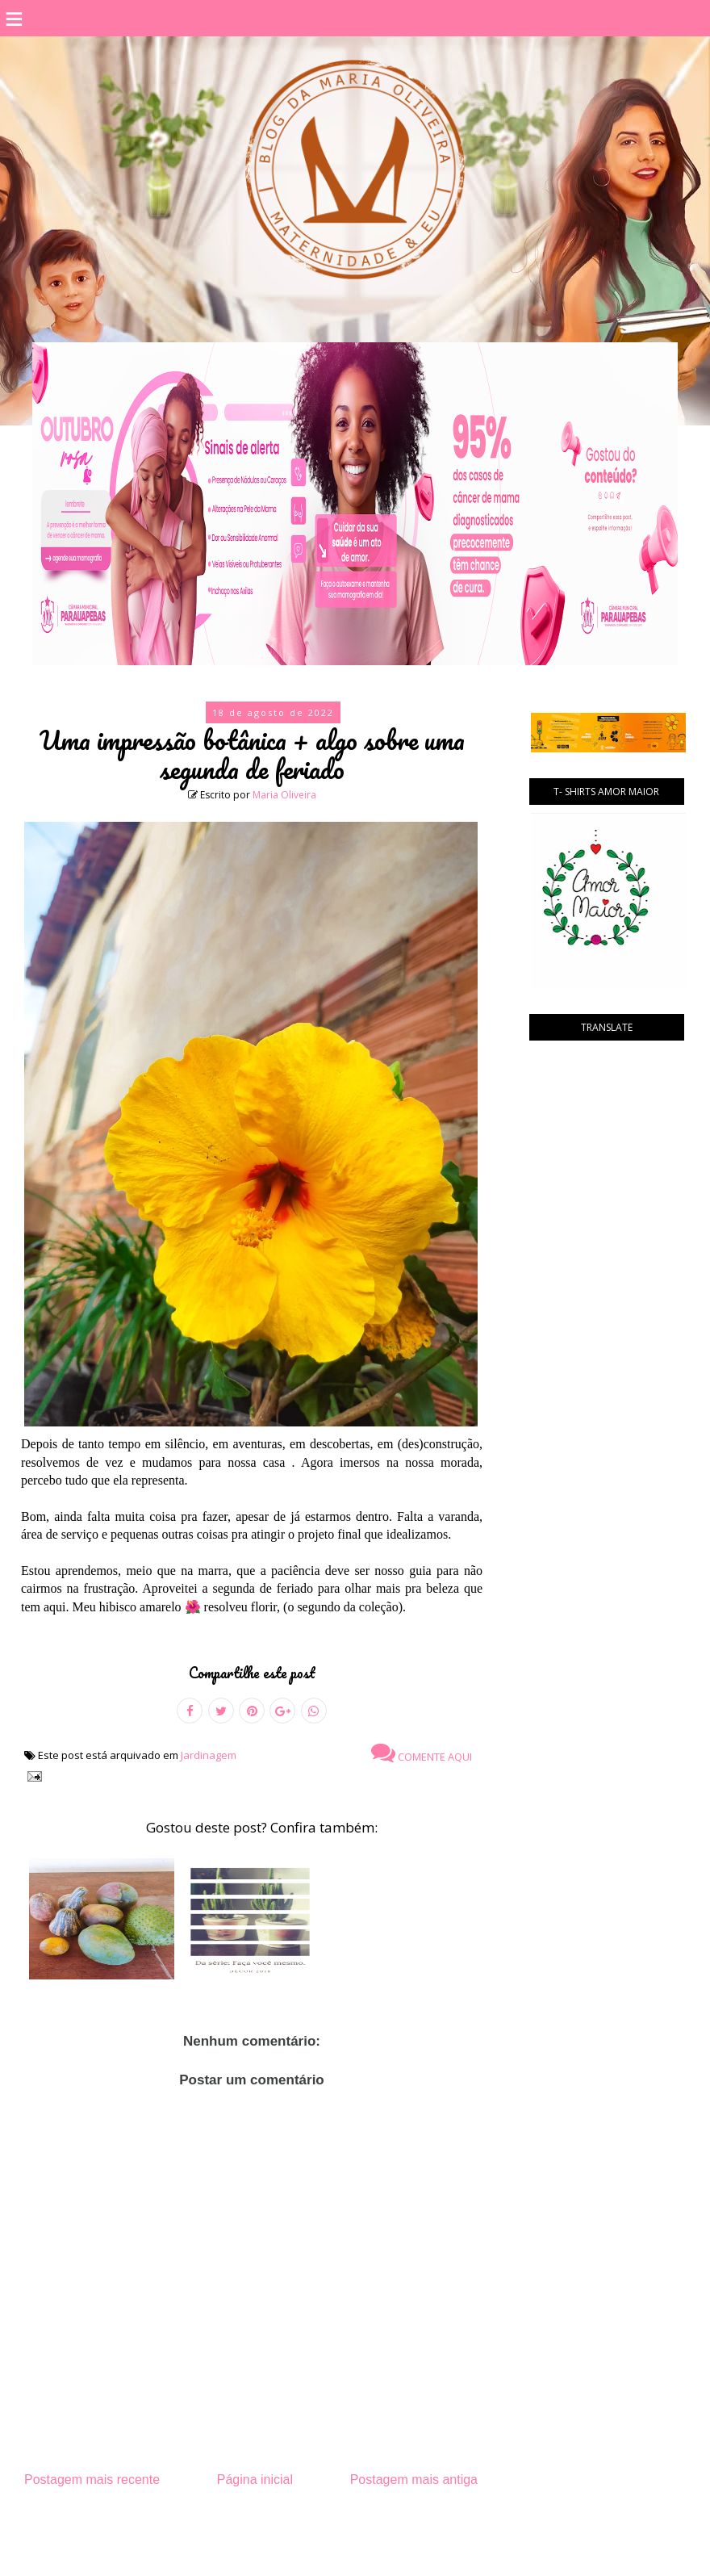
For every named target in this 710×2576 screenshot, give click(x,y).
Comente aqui (421, 1752)
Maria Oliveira (284, 795)
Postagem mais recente (92, 2479)
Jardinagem (208, 1755)
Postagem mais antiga (414, 2479)
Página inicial (255, 2479)
